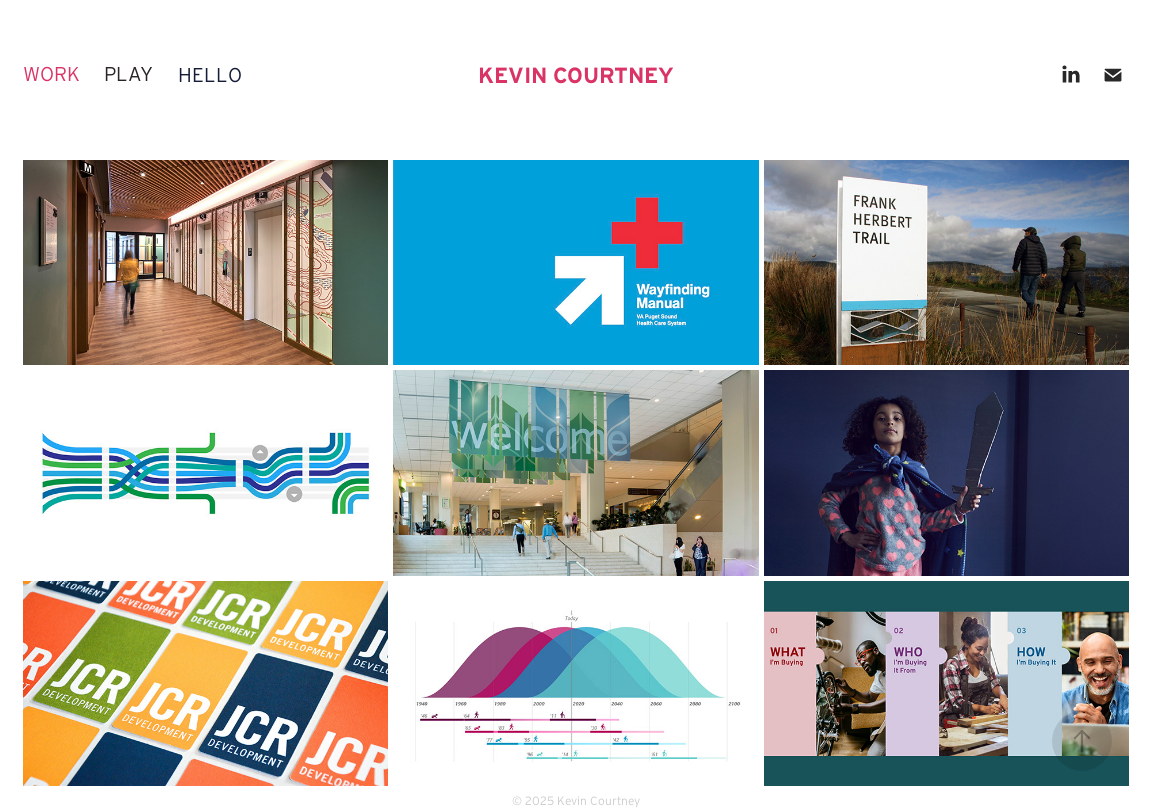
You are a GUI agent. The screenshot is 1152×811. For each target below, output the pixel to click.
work (51, 74)
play (128, 74)
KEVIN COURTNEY (576, 75)
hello (210, 75)
